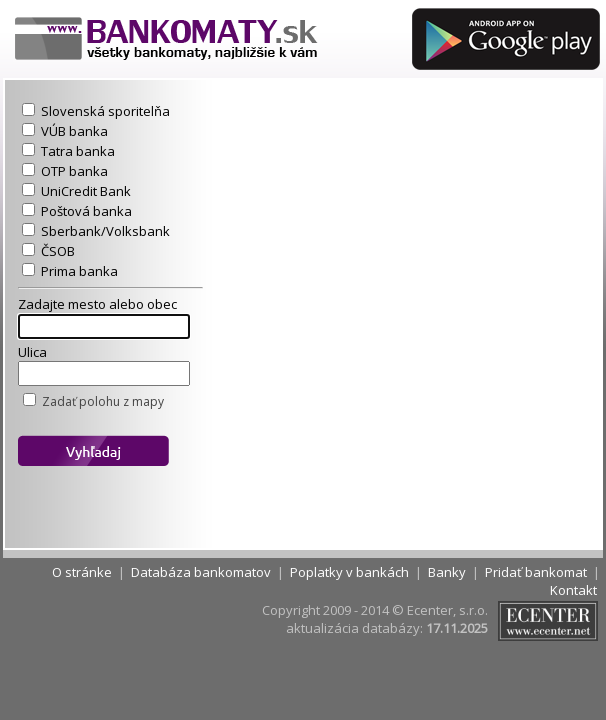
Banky (447, 572)
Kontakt (573, 590)
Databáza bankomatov (201, 572)
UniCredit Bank (86, 191)
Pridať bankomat (536, 572)
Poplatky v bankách (349, 572)
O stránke (82, 572)
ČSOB (58, 251)
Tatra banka (78, 151)
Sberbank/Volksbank (105, 231)
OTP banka (74, 171)
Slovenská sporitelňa (105, 111)
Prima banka (79, 271)
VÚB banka (74, 131)
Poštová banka (86, 211)
